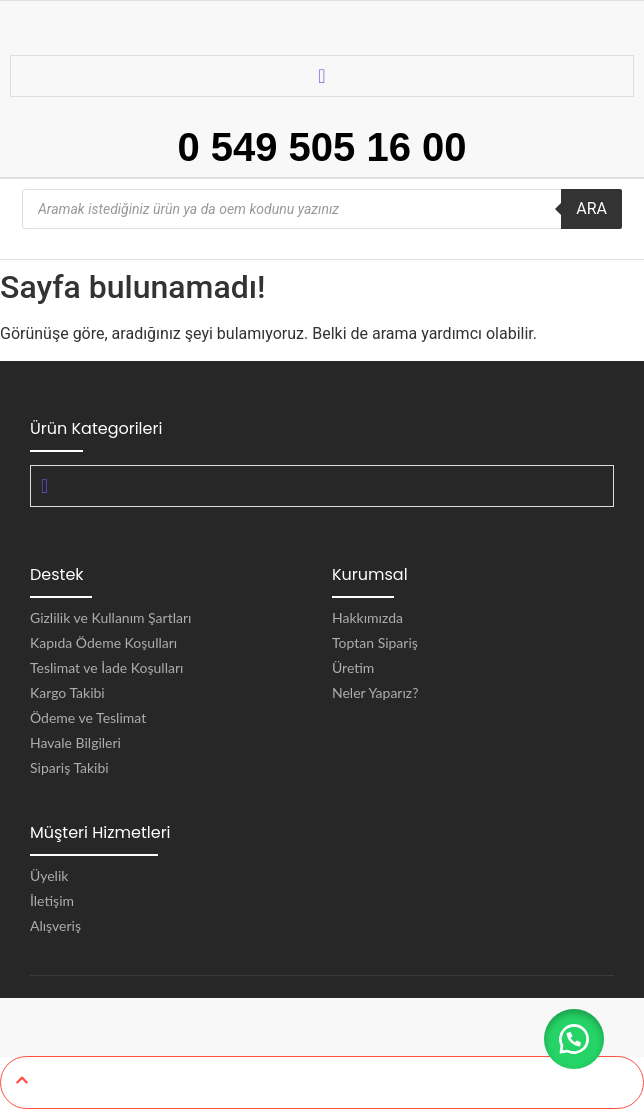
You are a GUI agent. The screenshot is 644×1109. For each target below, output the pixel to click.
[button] (574, 1039)
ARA (591, 208)
